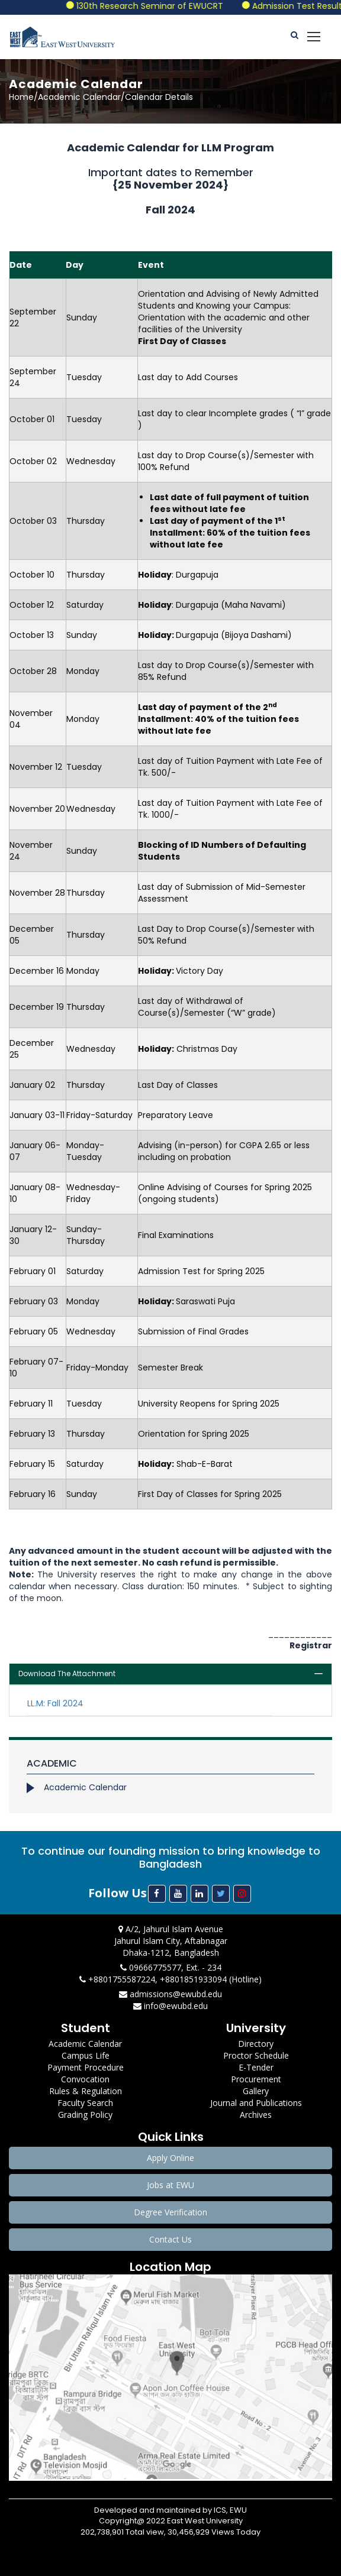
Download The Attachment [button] (66, 1673)
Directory (256, 2043)
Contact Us (170, 2239)
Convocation (85, 2079)
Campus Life (86, 2055)
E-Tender (256, 2067)
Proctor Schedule (256, 2055)
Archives (256, 2114)
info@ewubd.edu (170, 2005)
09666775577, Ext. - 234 (170, 1967)
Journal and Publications (256, 2102)
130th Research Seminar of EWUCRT (163, 6)
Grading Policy (85, 2114)
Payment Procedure (85, 2067)
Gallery (256, 2091)
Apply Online (170, 2157)
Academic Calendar (85, 1787)
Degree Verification (170, 2212)
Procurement (256, 2079)
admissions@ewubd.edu (170, 1994)
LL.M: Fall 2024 (55, 1703)
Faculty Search (85, 2102)
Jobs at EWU (170, 2185)
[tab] (170, 1674)
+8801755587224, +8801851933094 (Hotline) (170, 1979)
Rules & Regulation (85, 2091)
